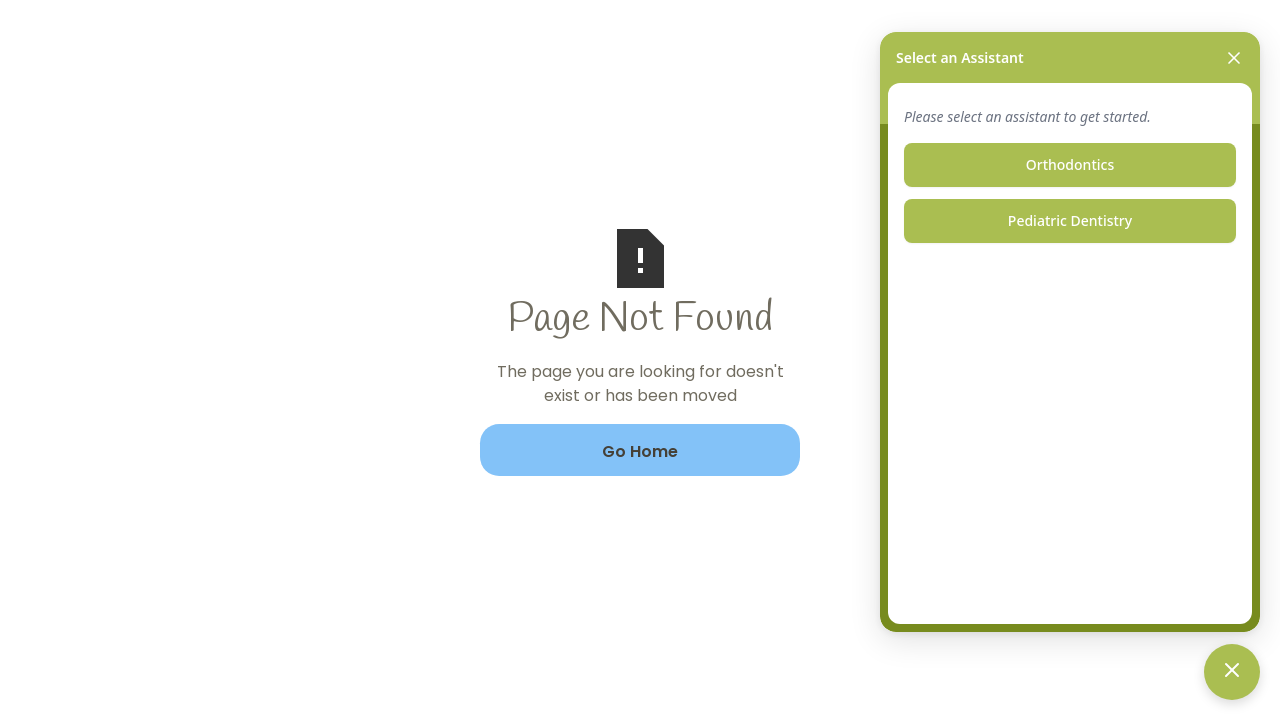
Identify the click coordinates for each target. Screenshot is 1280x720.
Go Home (640, 451)
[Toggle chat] (1232, 672)
